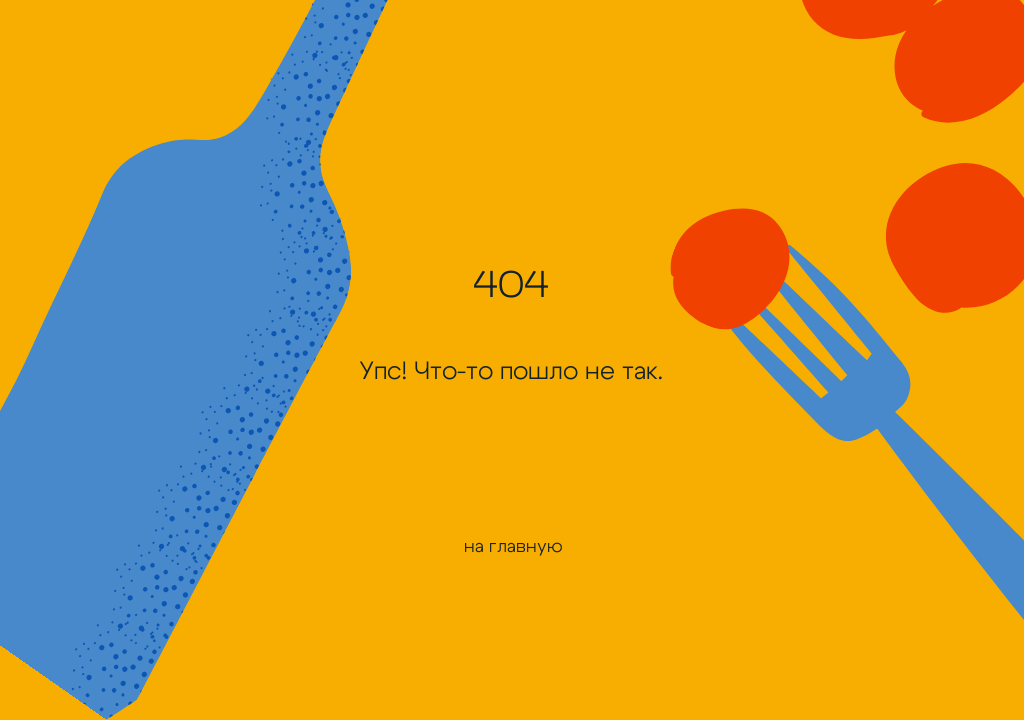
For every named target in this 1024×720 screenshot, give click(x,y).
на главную (513, 547)
